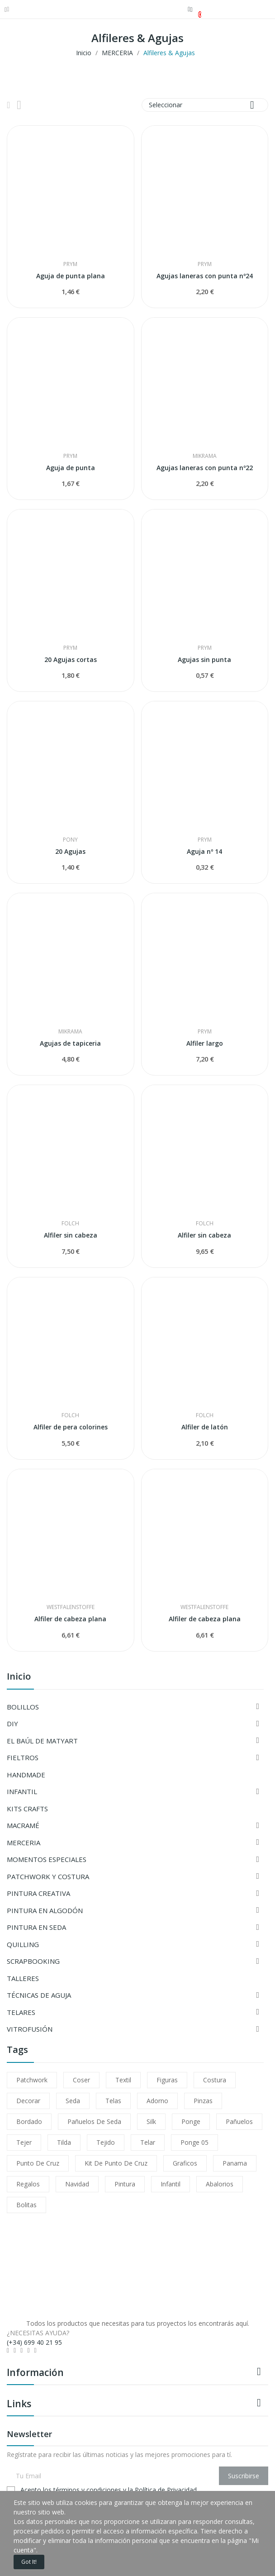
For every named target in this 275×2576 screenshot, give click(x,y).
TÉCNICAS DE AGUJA (39, 1995)
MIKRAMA (205, 456)
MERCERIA (23, 1842)
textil (123, 2080)
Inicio (19, 1677)
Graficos (185, 2163)
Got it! (29, 2562)
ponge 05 (194, 2142)
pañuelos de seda (94, 2121)
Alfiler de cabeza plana (70, 1618)
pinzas (203, 2100)
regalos (28, 2184)
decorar (28, 2100)
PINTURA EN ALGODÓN (45, 1910)
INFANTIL (22, 1791)
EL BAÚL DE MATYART (42, 1740)
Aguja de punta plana (70, 275)
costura (214, 2080)
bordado (29, 2121)
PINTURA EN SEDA (36, 1927)
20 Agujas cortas (70, 659)
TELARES (21, 2012)
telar (147, 2142)
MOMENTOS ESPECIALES (46, 1859)
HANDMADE (26, 1774)
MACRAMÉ (23, 1825)
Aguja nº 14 (204, 851)
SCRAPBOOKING (33, 1961)
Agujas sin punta (204, 659)
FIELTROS (22, 1757)
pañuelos (239, 2121)
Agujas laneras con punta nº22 (204, 467)
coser (81, 2080)
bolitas (26, 2204)
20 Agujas (70, 851)
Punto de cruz (37, 2163)
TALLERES (23, 1978)
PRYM (70, 264)
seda (73, 2100)
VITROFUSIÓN (29, 2028)
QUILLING (23, 1944)
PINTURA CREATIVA (38, 1893)
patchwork (31, 2080)
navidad (77, 2184)
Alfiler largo (204, 1043)
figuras (167, 2080)
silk (151, 2121)
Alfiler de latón (204, 1427)
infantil (170, 2184)
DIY (12, 1723)
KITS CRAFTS (27, 1808)
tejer (24, 2142)
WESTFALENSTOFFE (71, 1607)
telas (113, 2100)
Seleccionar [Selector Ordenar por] (205, 105)
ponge (190, 2121)
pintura (124, 2184)
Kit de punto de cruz (116, 2163)
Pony (70, 840)
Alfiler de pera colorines (70, 1427)
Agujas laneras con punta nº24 (204, 275)
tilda (64, 2142)
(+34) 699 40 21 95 (34, 2342)
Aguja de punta (70, 467)
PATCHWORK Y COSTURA (48, 1876)
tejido (105, 2142)
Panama (235, 2163)
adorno (157, 2100)
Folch (70, 1223)
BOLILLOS (23, 1706)
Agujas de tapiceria (70, 1043)
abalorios (219, 2184)
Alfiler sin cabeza (70, 1235)
